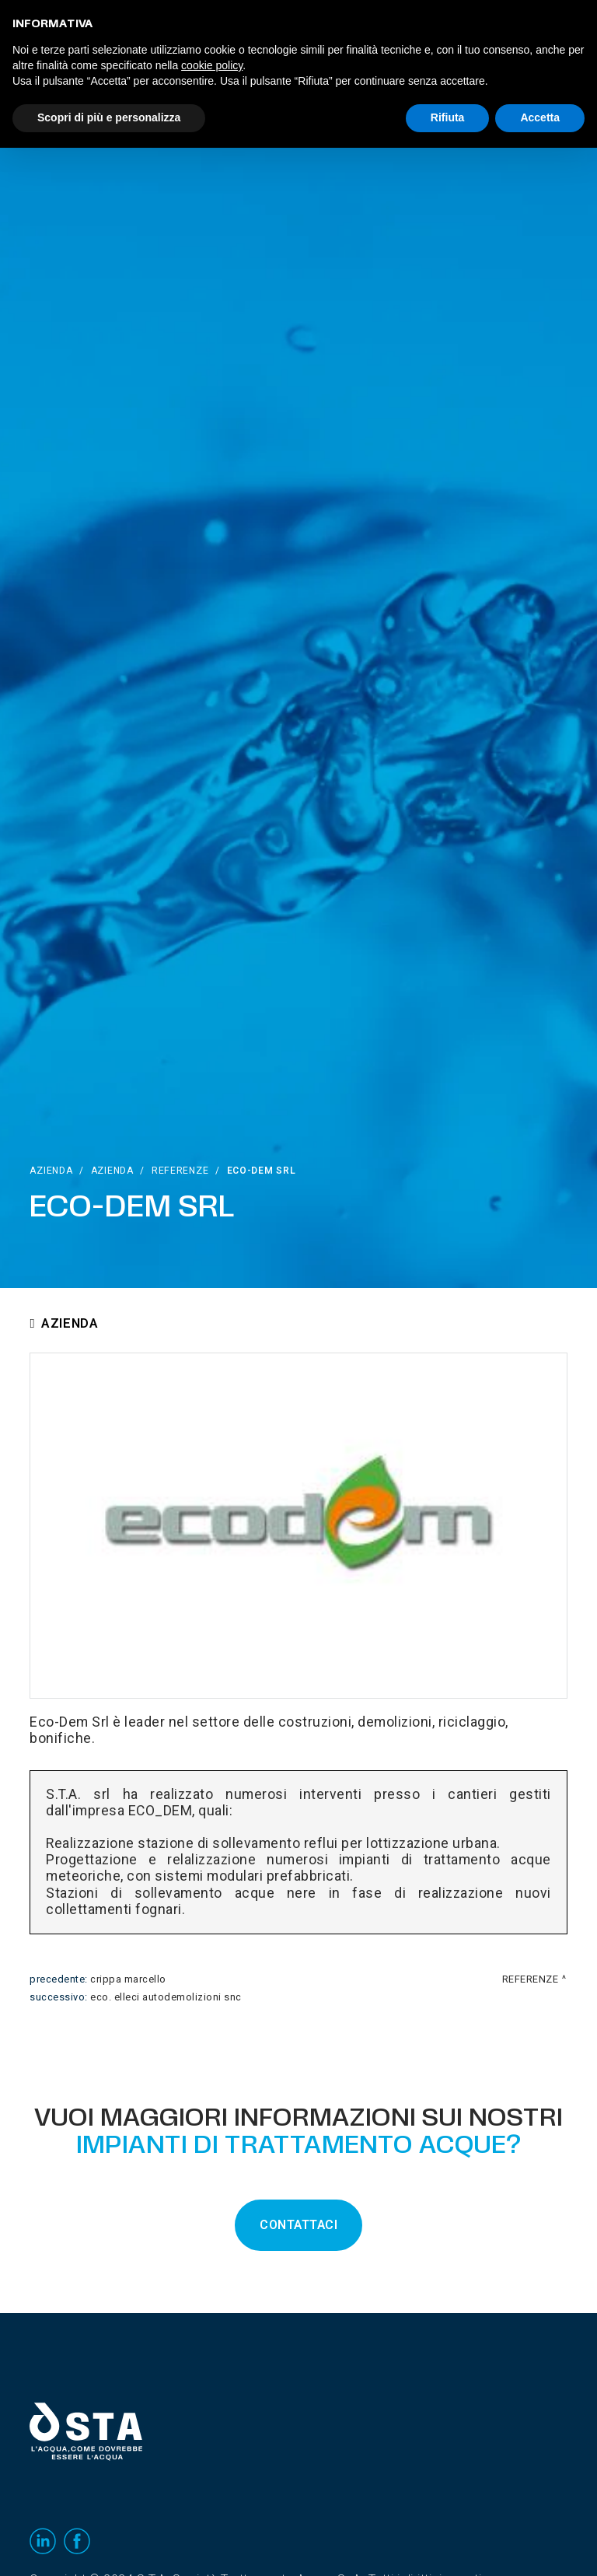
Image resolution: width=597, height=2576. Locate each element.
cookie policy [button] (212, 65)
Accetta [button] (540, 117)
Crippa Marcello (128, 1979)
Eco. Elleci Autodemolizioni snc (166, 1997)
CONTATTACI (298, 2225)
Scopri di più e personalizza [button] (108, 117)
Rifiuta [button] (448, 117)
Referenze (180, 1171)
